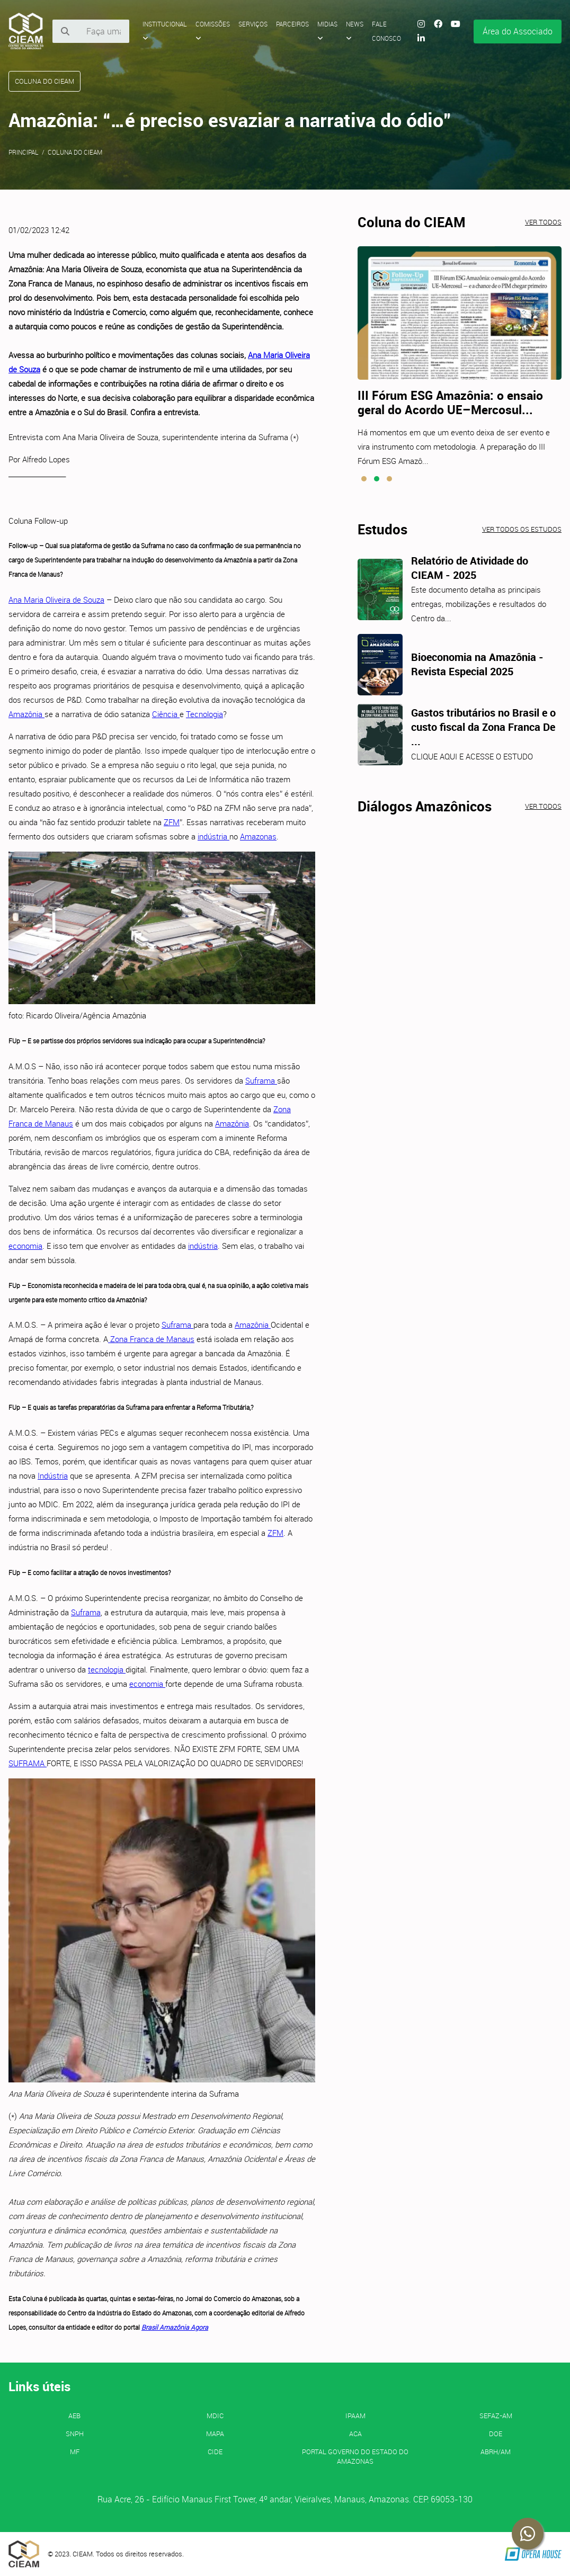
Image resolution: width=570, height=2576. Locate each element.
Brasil (150, 2327)
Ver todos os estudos (522, 529)
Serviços (253, 24)
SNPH (75, 2433)
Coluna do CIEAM (75, 152)
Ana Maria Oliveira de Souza (56, 599)
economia (25, 1245)
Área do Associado (518, 31)
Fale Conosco (386, 31)
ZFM (172, 822)
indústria (213, 836)
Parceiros (292, 24)
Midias (327, 31)
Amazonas (258, 836)
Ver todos (543, 222)
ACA (355, 2433)
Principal (23, 152)
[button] (364, 478)
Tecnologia (204, 714)
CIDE (215, 2451)
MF (74, 2451)
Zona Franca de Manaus (151, 1339)
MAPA (215, 2433)
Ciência (166, 714)
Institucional (164, 31)
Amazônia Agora (183, 2327)
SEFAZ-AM (495, 2415)
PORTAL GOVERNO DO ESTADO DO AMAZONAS (355, 2456)
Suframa (261, 1080)
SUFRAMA (27, 1763)
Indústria (53, 1475)
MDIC (215, 2415)
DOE (495, 2433)
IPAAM (355, 2415)
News (354, 31)
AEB (74, 2415)
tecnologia (107, 1669)
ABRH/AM (495, 2451)
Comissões (212, 31)
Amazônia (26, 714)
